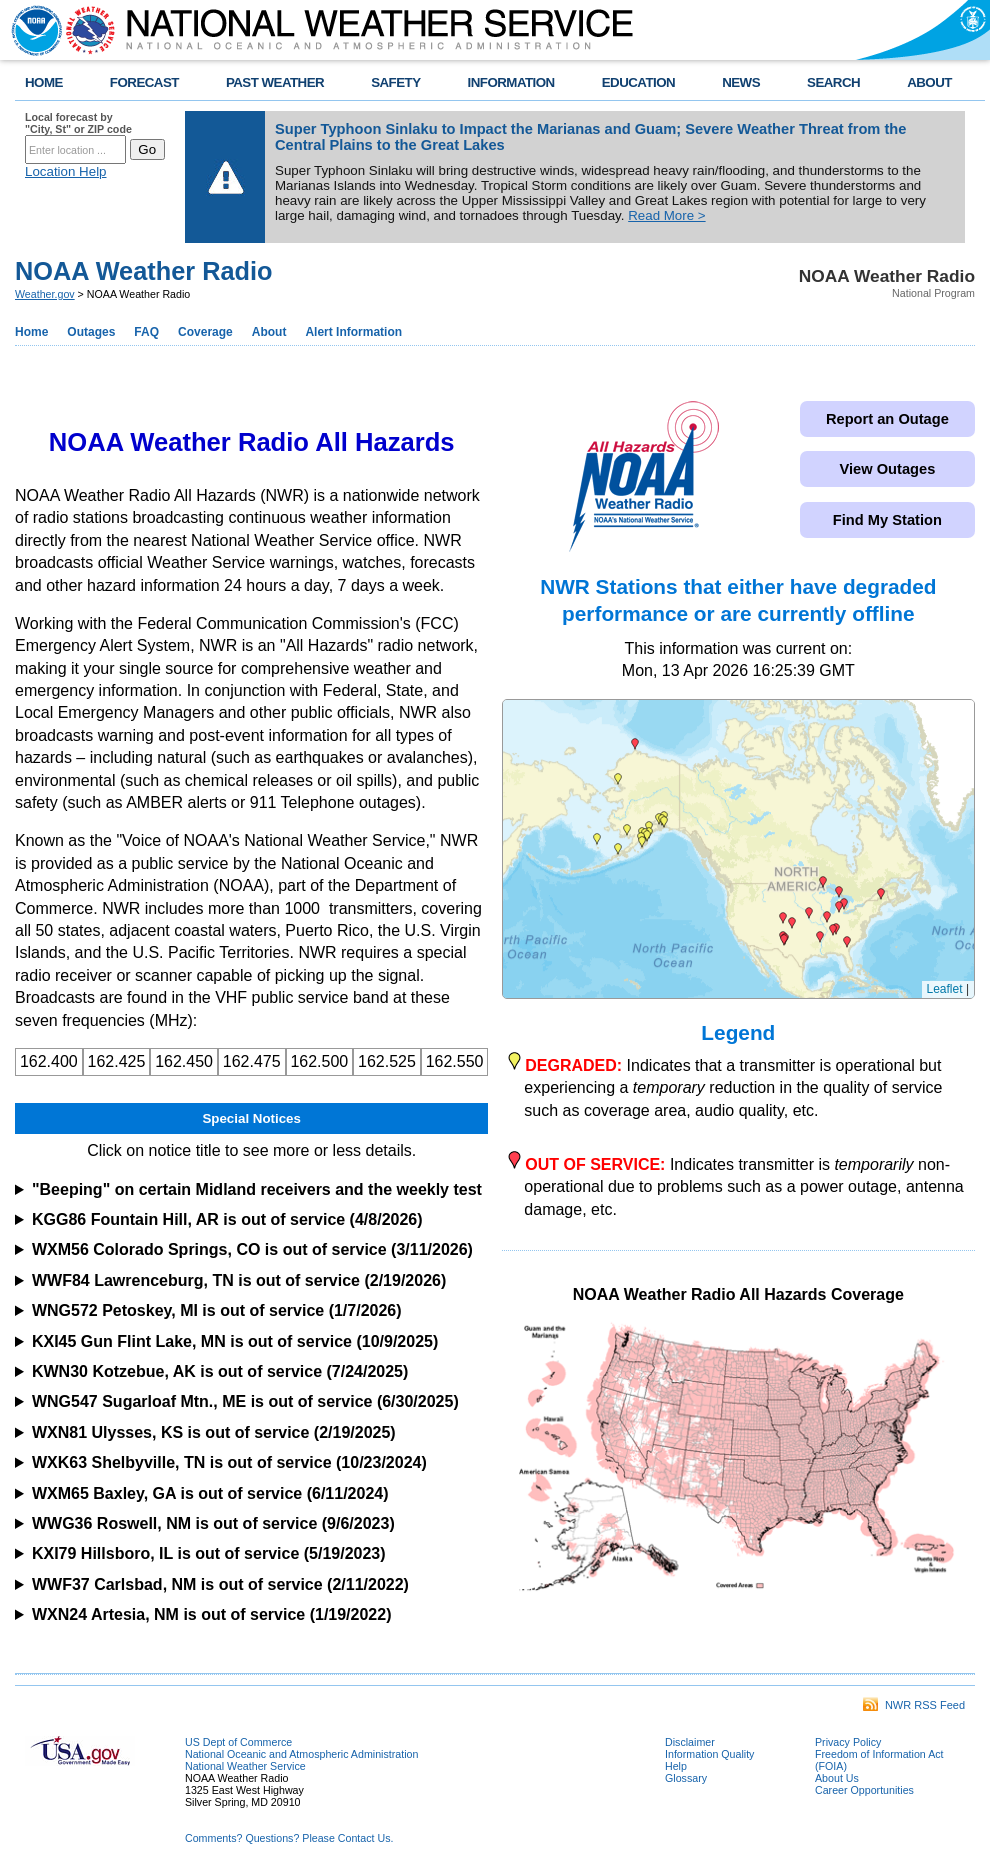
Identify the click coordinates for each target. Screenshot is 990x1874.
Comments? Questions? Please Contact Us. (289, 1838)
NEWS (741, 82)
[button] (597, 839)
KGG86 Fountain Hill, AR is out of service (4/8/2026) (227, 1219)
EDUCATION (638, 82)
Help (676, 1766)
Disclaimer (690, 1742)
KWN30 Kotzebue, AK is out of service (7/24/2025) (220, 1371)
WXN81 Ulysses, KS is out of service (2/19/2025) (214, 1432)
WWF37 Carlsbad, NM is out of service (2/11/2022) (220, 1584)
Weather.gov (45, 294)
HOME (44, 82)
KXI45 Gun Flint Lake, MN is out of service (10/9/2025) (235, 1341)
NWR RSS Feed (914, 1705)
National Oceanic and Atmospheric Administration (301, 1754)
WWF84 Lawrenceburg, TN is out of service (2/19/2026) (239, 1280)
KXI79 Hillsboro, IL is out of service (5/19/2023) (209, 1553)
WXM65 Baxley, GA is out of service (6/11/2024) (210, 1493)
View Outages (887, 469)
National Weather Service (245, 1766)
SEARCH (833, 82)
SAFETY (395, 82)
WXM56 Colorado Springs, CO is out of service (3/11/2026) (252, 1249)
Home (31, 332)
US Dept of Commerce (238, 1742)
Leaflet (945, 989)
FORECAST (144, 82)
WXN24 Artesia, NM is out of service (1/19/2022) (212, 1614)
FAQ (146, 332)
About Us (837, 1778)
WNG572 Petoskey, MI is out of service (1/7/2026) (217, 1310)
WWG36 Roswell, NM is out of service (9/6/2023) (213, 1523)
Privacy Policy (848, 1742)
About (269, 332)
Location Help (66, 171)
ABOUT (929, 82)
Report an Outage (887, 419)
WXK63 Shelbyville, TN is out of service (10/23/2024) (229, 1462)
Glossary (686, 1778)
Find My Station (887, 520)
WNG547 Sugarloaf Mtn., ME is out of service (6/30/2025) (245, 1401)
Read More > (666, 215)
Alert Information (353, 332)
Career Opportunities (864, 1790)
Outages (91, 332)
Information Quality (709, 1754)
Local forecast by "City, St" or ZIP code (78, 123)
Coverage (205, 332)
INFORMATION (511, 82)
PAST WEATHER (275, 82)
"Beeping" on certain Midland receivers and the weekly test (257, 1189)
